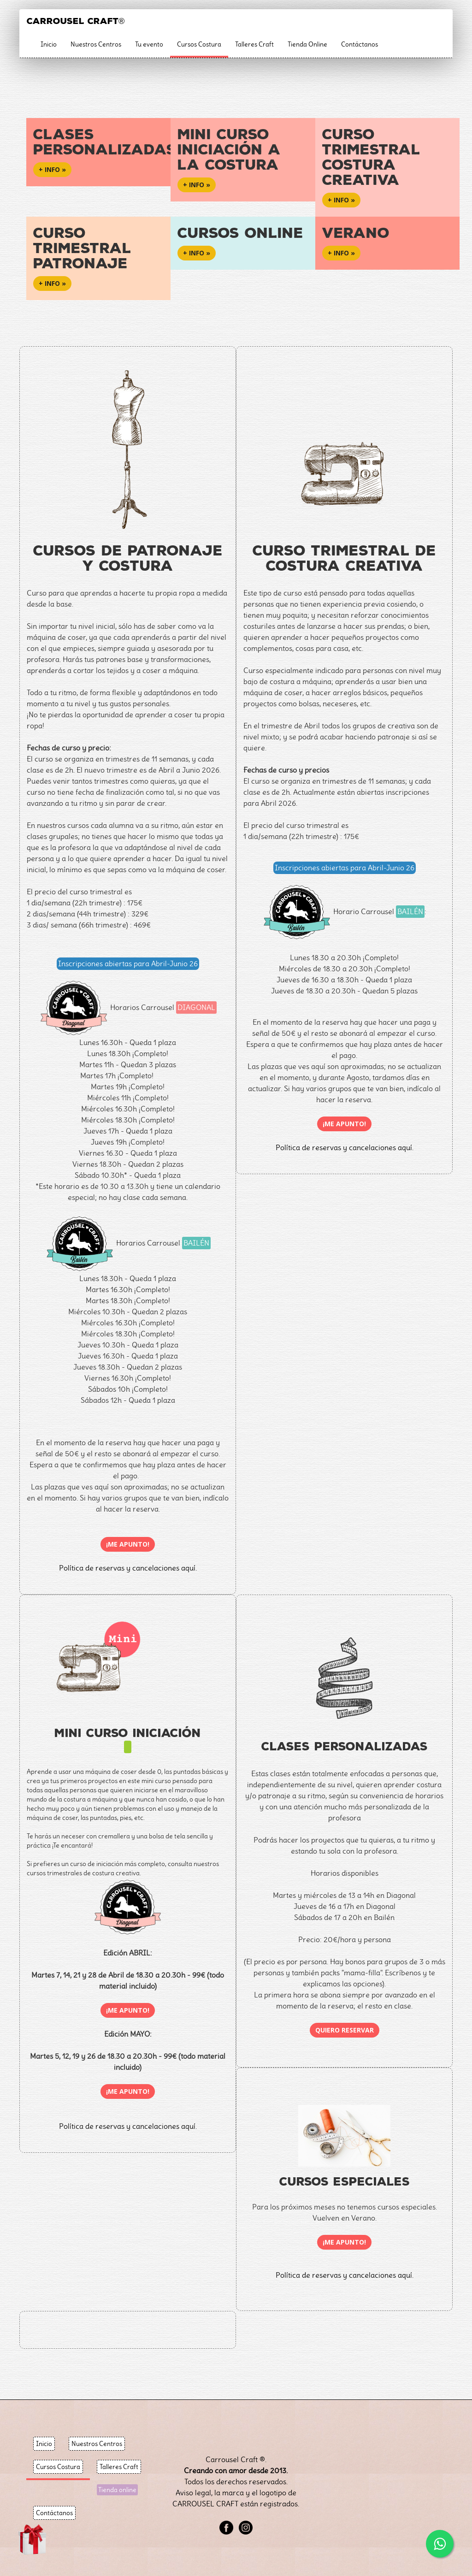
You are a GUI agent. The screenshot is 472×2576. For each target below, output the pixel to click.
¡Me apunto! (127, 1544)
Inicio (49, 44)
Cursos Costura (199, 44)
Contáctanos (359, 44)
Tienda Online (307, 44)
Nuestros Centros (96, 44)
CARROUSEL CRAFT (75, 21)
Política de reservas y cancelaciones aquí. (344, 1147)
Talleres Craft (254, 44)
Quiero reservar (344, 2030)
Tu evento (149, 44)
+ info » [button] (52, 169)
